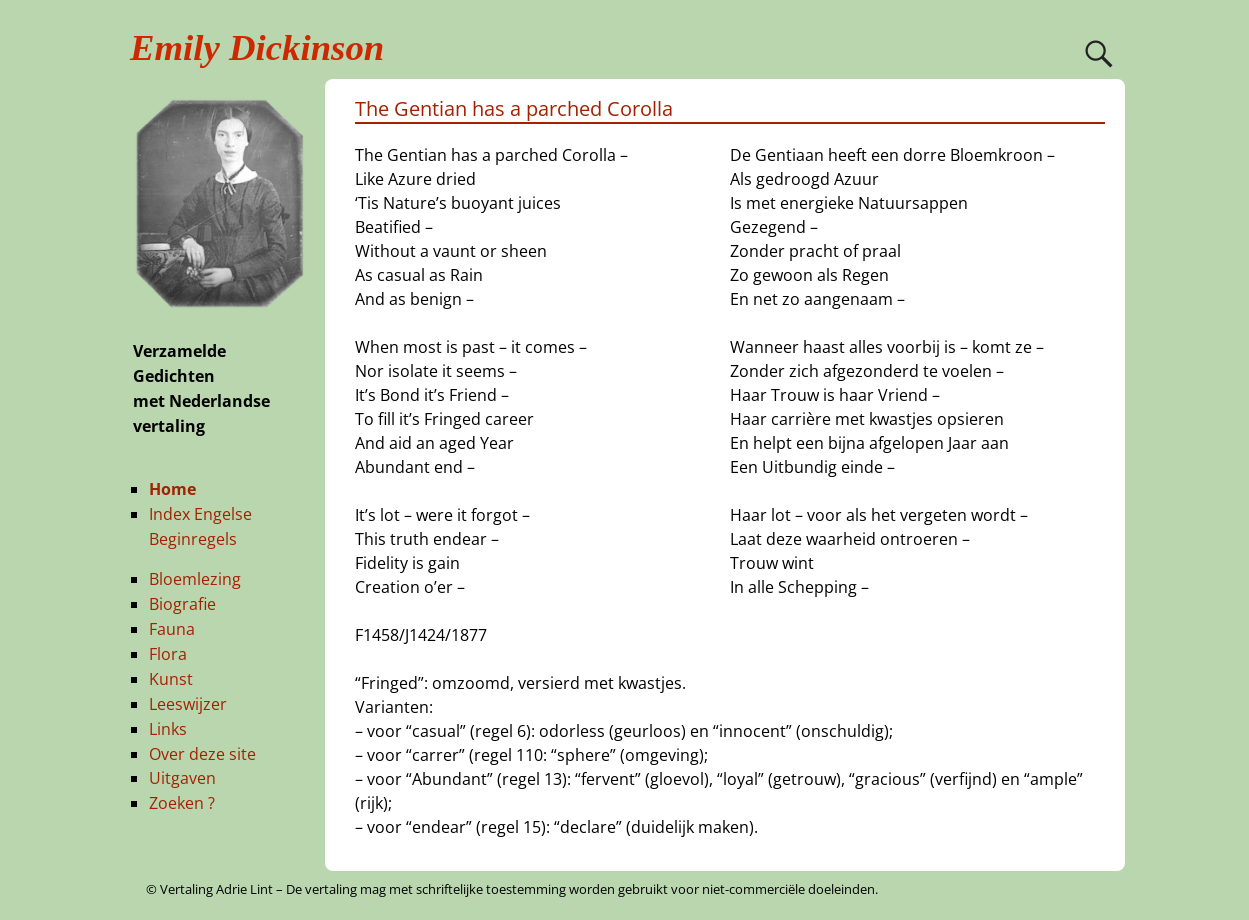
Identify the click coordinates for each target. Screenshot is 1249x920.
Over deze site (202, 754)
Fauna (172, 629)
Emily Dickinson (257, 47)
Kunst (171, 679)
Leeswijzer (188, 704)
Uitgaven (182, 778)
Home (172, 489)
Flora (168, 654)
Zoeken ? (182, 803)
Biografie (182, 604)
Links (168, 729)
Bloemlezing (195, 579)
